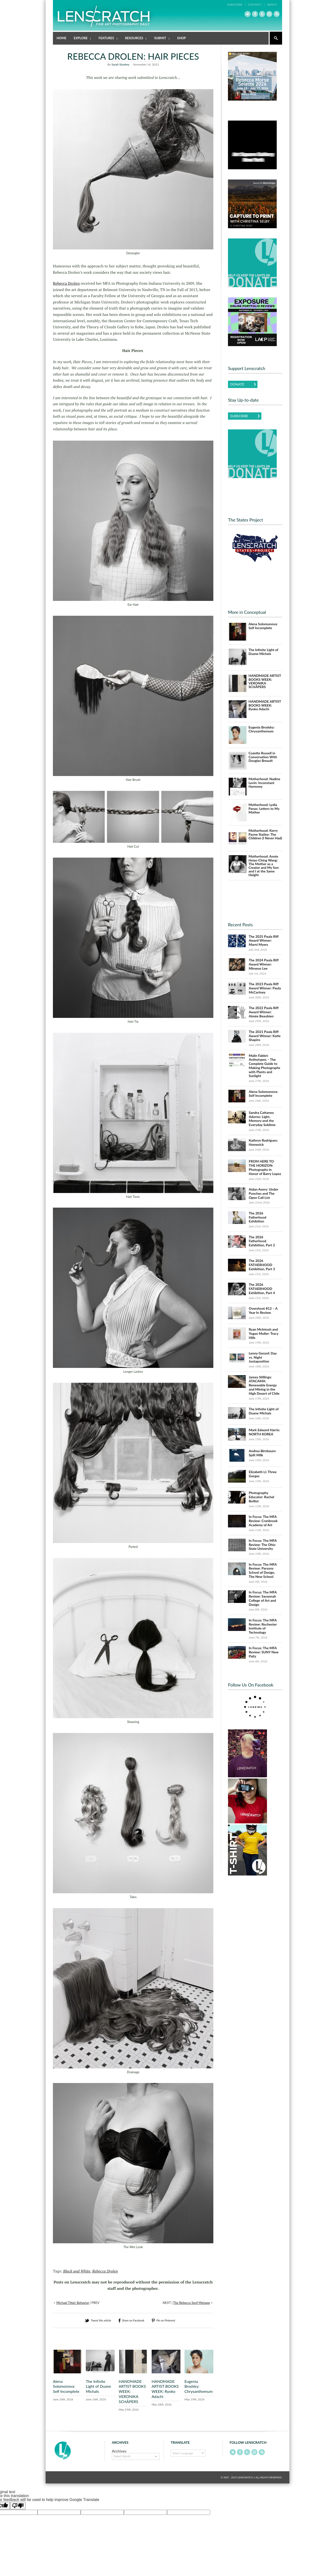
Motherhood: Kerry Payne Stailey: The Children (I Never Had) (265, 834)
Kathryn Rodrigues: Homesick (263, 1142)
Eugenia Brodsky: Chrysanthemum (199, 2386)
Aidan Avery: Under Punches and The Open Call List (263, 1193)
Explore (81, 38)
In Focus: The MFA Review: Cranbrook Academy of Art (263, 1521)
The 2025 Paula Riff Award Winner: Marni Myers (263, 940)
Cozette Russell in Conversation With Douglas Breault (262, 756)
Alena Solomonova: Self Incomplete (66, 2386)
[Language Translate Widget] (188, 2453)
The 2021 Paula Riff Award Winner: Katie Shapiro (265, 1035)
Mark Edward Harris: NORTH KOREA (264, 1432)
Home (61, 38)
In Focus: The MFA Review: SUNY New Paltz (263, 1652)
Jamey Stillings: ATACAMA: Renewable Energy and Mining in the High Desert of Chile (264, 1385)
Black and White (76, 2270)
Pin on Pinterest (166, 2320)
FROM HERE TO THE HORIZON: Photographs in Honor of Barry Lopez (265, 1167)
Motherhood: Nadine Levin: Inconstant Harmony (264, 782)
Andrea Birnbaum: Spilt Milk (262, 1453)
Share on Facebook (133, 2320)
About (272, 4)
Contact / (256, 4)
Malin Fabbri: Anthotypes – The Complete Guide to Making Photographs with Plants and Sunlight (264, 1065)
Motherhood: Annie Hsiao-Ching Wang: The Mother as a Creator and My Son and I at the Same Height (263, 865)
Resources (134, 38)
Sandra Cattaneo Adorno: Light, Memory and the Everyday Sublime (262, 1118)
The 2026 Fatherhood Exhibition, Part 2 (262, 1241)
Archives (119, 2451)
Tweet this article (101, 2320)
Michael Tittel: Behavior (72, 2302)
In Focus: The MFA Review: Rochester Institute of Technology (263, 1626)
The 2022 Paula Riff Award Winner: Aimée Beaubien (263, 1012)
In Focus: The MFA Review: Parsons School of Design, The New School (263, 1570)
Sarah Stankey (120, 64)
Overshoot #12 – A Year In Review (263, 1310)
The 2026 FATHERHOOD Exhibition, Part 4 (262, 1288)
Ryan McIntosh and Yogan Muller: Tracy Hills (263, 1333)
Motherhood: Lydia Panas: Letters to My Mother (263, 808)
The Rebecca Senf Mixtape (191, 2302)
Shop (181, 38)
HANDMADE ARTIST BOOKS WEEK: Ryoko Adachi (165, 2388)
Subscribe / (236, 4)
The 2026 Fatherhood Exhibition (257, 1217)
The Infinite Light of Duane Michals (98, 2386)
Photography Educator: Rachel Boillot (261, 1497)
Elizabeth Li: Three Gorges (262, 1474)
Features (106, 38)
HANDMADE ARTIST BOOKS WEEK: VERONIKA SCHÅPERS (264, 681)
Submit (160, 38)
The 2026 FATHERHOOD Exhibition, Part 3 (262, 1265)
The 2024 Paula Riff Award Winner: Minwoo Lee (263, 964)
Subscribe (239, 416)
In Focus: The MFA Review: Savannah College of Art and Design (263, 1598)
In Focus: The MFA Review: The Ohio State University (263, 1544)
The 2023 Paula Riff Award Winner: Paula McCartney (265, 988)
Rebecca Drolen (66, 283)
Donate (237, 384)
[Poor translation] (18, 2506)
